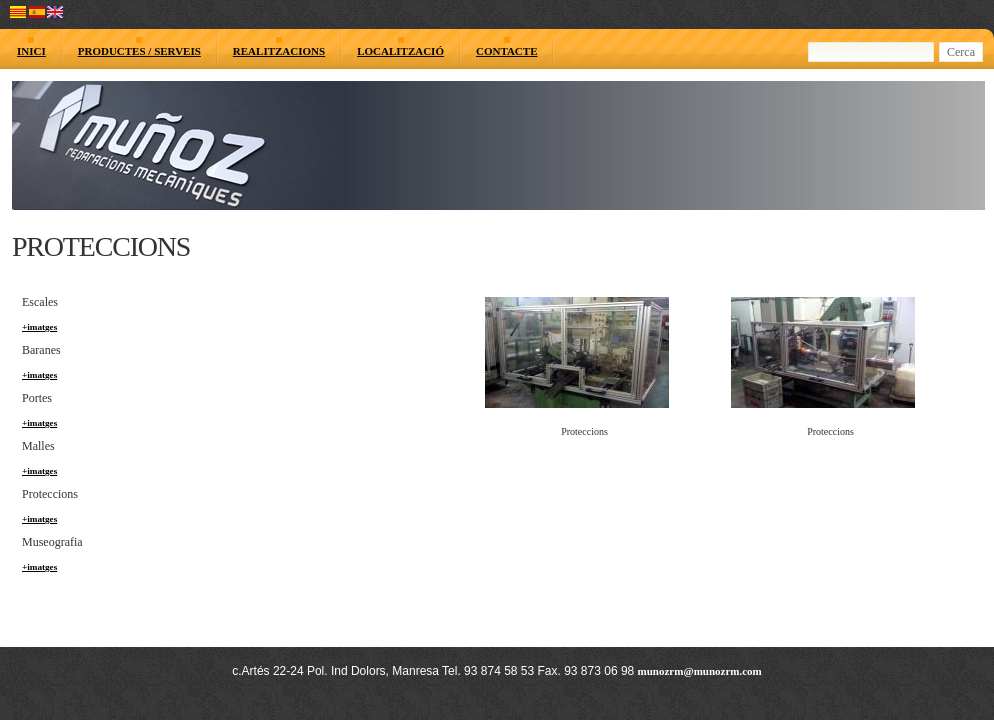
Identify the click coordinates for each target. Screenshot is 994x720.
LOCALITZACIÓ (400, 51)
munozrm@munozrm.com (700, 671)
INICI (31, 51)
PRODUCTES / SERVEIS (139, 51)
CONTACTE (507, 51)
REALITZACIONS (279, 51)
